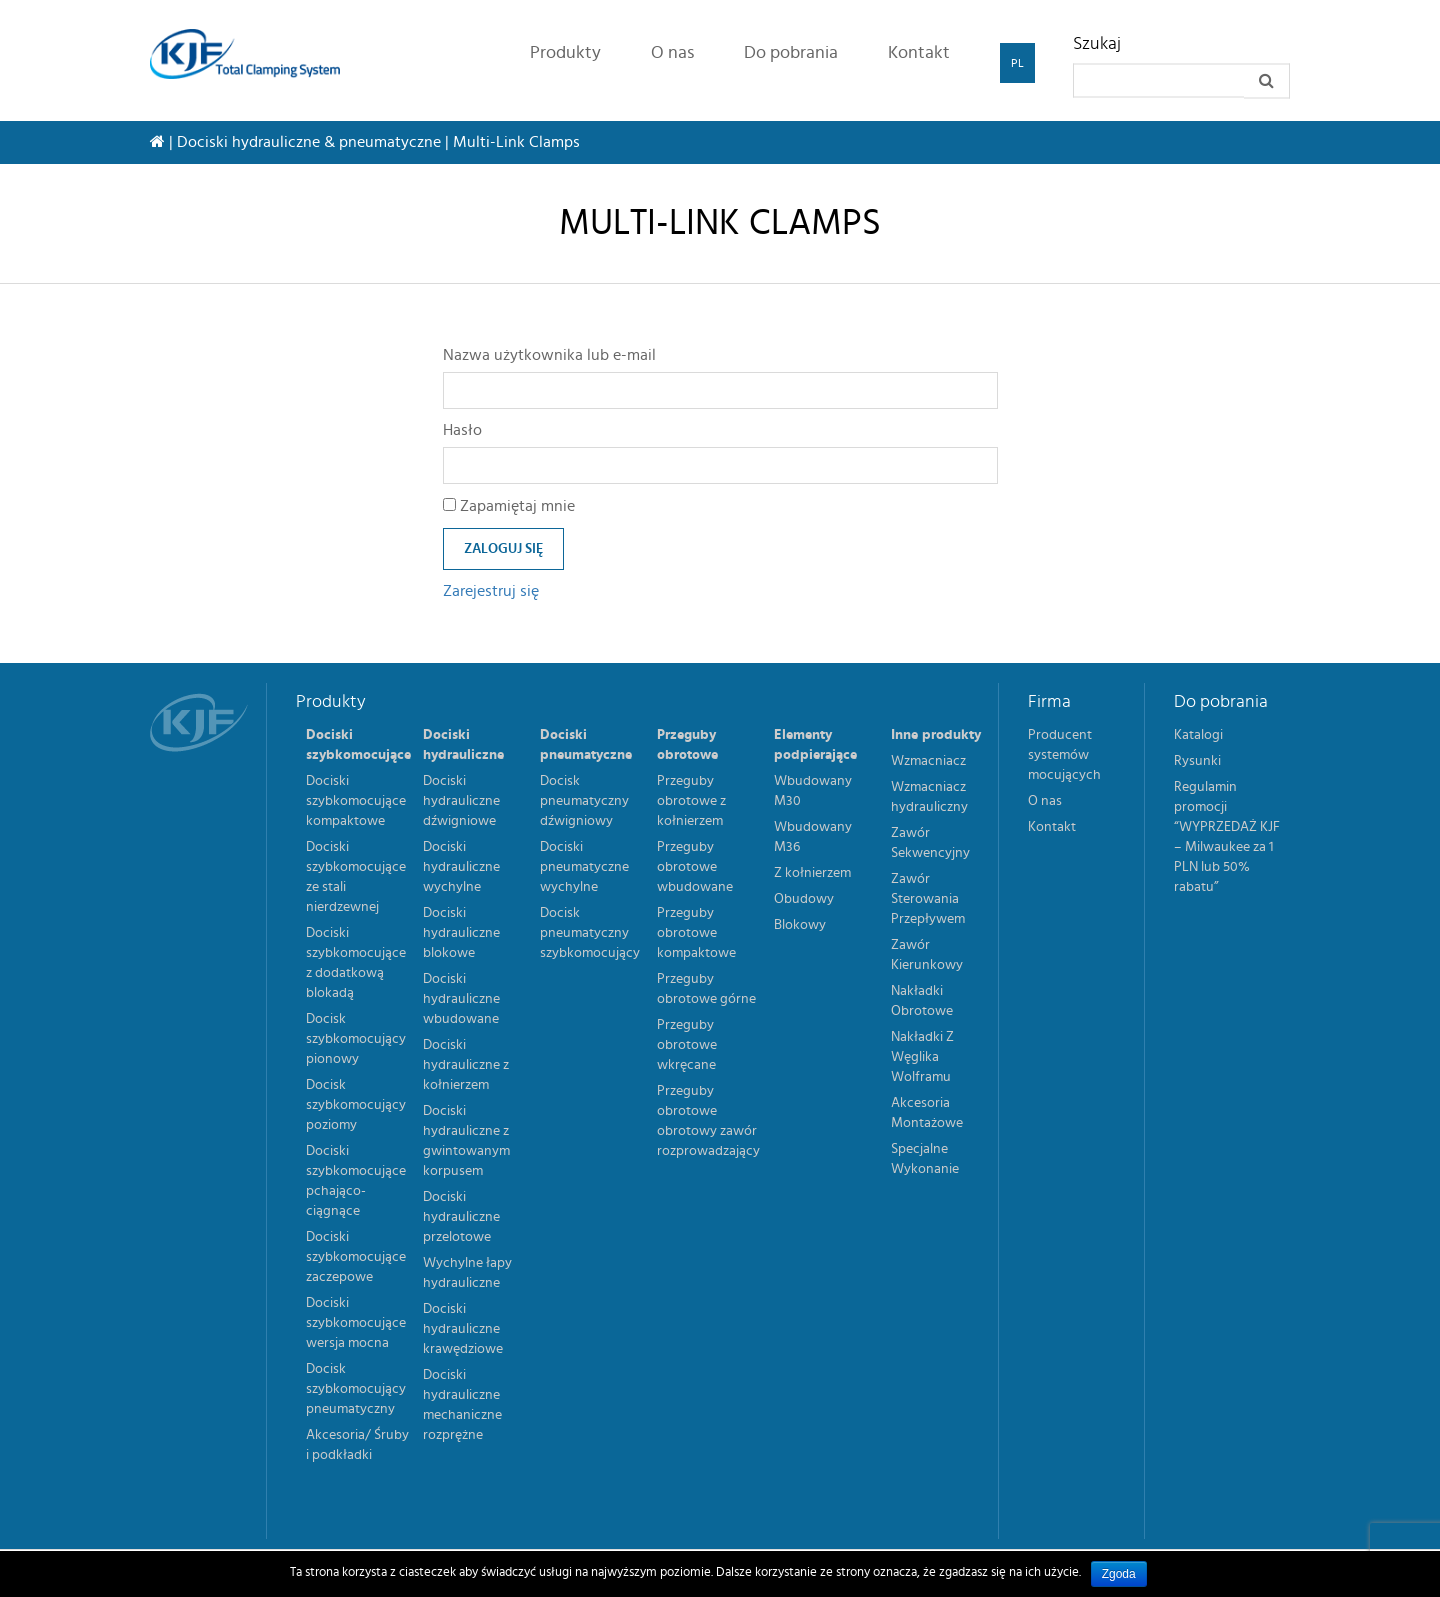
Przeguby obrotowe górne (706, 989)
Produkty (565, 53)
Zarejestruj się (491, 591)
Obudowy (804, 899)
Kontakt (919, 53)
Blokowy (800, 925)
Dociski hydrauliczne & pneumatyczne (309, 142)
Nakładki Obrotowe (922, 1001)
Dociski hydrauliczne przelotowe (461, 1217)
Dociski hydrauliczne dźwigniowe (461, 801)
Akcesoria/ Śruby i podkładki (357, 1445)
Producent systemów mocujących (1064, 755)
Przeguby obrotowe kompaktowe (696, 933)
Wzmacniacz (928, 761)
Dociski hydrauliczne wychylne (461, 867)
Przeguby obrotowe (687, 745)
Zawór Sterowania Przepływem (928, 899)
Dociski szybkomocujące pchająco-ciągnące (356, 1181)
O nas (672, 53)
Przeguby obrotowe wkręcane (687, 1045)
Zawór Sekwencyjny (930, 843)
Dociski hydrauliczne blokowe (461, 933)
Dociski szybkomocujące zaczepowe (356, 1257)
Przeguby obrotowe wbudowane (695, 867)
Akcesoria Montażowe (927, 1113)
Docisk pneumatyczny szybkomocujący (590, 933)
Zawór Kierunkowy (927, 955)
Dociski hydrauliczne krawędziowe (463, 1329)
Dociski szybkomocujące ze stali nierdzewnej (356, 877)
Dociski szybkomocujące (358, 745)
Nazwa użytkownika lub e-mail (549, 355)
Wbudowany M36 (813, 837)
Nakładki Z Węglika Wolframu (922, 1057)
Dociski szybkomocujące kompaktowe (356, 801)
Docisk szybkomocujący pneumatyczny (356, 1389)
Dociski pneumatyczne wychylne (584, 867)
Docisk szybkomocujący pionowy (356, 1039)
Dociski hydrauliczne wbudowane (461, 999)
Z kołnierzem (812, 873)
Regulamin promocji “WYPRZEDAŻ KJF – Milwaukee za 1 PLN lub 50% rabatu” (1227, 837)
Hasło (462, 430)
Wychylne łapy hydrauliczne (467, 1273)
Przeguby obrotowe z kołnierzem (691, 801)
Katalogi (1198, 735)
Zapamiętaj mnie (509, 506)
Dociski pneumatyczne (586, 745)
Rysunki (1197, 761)
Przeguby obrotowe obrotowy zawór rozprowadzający (708, 1121)
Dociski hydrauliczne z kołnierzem (466, 1065)
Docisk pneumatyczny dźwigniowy (584, 801)
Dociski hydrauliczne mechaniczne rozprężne (462, 1405)
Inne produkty (936, 735)
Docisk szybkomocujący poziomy (356, 1105)
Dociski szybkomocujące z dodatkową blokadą (356, 963)
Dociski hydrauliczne (463, 745)
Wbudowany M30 (813, 791)
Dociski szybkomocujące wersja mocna (356, 1323)
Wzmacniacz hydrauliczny (929, 797)
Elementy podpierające (815, 745)
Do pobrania (791, 53)
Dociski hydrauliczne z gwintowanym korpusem (466, 1141)
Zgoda (1119, 1574)
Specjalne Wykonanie (925, 1159)
